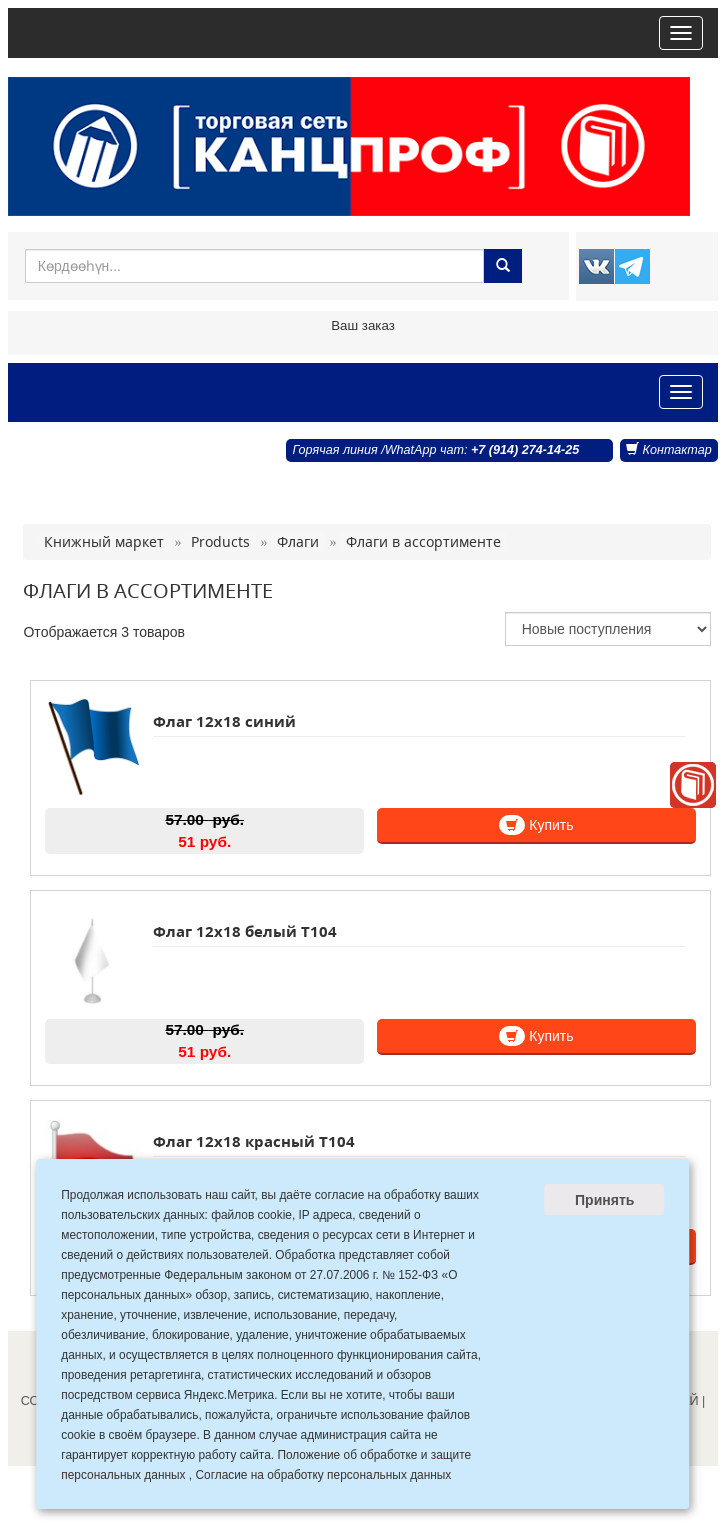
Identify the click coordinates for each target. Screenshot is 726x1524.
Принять (604, 1200)
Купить (536, 825)
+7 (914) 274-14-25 (525, 450)
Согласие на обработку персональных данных (323, 1475)
